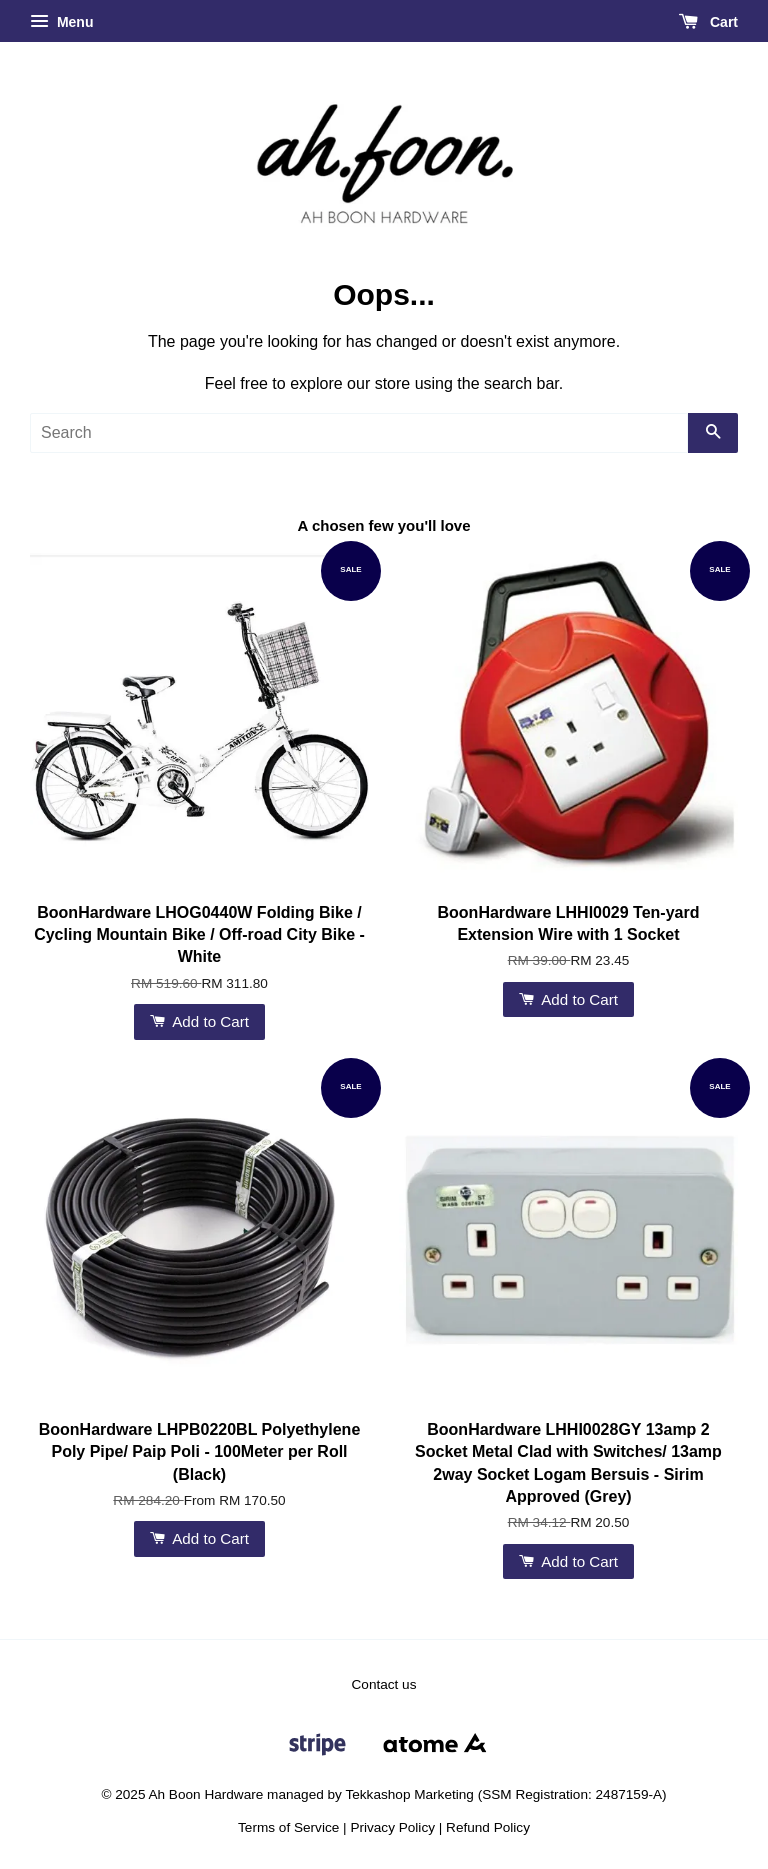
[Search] (359, 433)
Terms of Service (288, 1827)
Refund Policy (488, 1827)
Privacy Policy (392, 1827)
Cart (708, 22)
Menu (61, 22)
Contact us (384, 1684)
